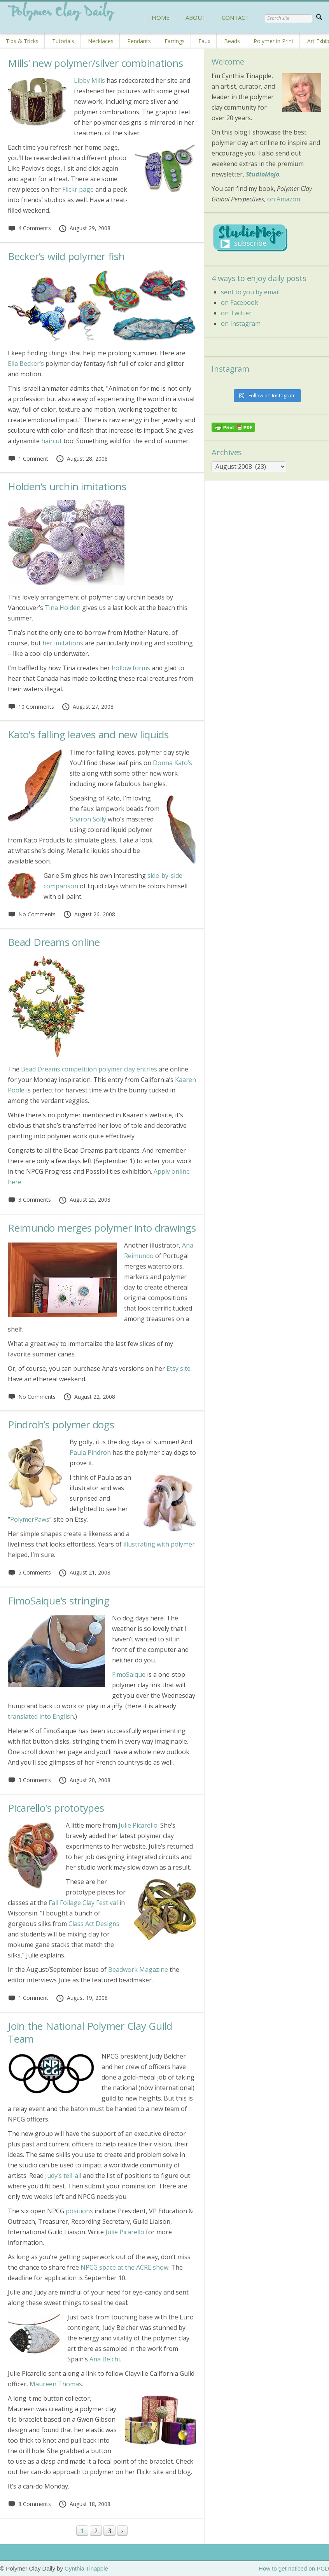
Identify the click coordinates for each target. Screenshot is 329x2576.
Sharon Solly (88, 819)
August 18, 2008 (84, 2504)
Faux (204, 41)
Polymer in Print (274, 41)
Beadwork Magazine (138, 1969)
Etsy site (178, 1368)
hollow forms (131, 668)
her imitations (62, 643)
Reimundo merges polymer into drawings (102, 1228)
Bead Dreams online (54, 942)
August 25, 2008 (84, 1199)
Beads (232, 41)
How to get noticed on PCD (294, 2568)
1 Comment (28, 458)
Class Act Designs (93, 1923)
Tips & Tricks (22, 41)
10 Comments (31, 706)
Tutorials (63, 41)
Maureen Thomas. (56, 2384)
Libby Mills (89, 80)
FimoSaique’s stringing (59, 1601)
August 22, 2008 (89, 1396)
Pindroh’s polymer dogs (61, 1424)
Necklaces (101, 41)
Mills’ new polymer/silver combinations (95, 63)
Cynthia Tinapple (86, 2568)
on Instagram (241, 323)
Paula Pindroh (90, 1452)
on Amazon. (284, 199)
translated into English (41, 1716)
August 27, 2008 (87, 706)
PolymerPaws (29, 1519)
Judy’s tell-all (63, 2175)
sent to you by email (250, 292)
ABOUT (196, 17)
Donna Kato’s (172, 762)
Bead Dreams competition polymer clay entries (89, 1069)
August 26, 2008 (89, 914)
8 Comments (29, 2504)
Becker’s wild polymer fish (66, 256)
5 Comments (29, 1572)
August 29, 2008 (84, 228)
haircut (51, 441)
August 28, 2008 (81, 458)
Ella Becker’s (26, 363)
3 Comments (29, 1199)
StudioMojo (262, 174)
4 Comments (29, 228)
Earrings (174, 41)
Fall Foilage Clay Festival (83, 1902)
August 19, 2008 (81, 1997)
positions (79, 2211)
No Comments (32, 914)
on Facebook (239, 302)
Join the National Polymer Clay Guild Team (90, 2032)
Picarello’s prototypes (56, 1808)
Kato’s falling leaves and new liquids (88, 734)
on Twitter (236, 313)
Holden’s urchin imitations (67, 486)
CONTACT (235, 17)
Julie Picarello (138, 1825)
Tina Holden (62, 607)
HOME (161, 17)
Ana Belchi (104, 2359)
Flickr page (78, 189)
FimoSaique (128, 1674)
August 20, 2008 (84, 1780)
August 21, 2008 (84, 1572)
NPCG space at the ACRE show (124, 2267)
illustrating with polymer (159, 1544)
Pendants (139, 41)
